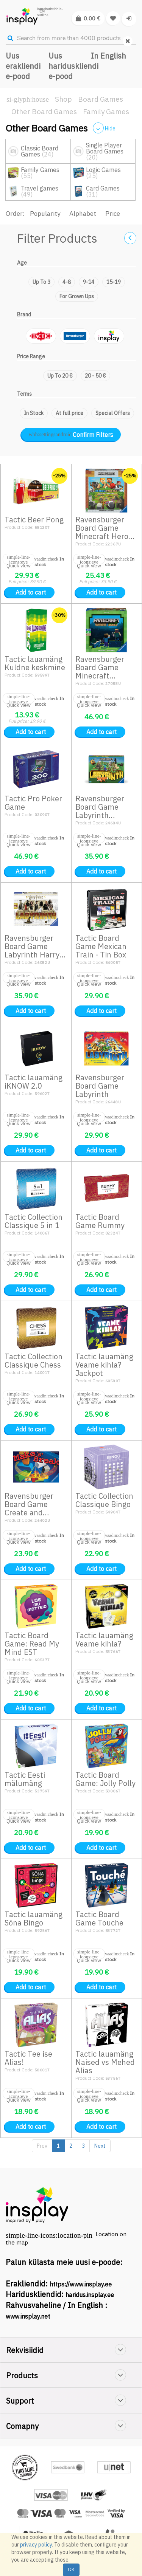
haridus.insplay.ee (90, 2295)
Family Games (106, 111)
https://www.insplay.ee (81, 2284)
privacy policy (36, 2544)
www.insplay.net (28, 2316)
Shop (63, 99)
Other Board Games (44, 111)
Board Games (100, 99)
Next (100, 2145)
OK (71, 2569)
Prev (42, 2145)
